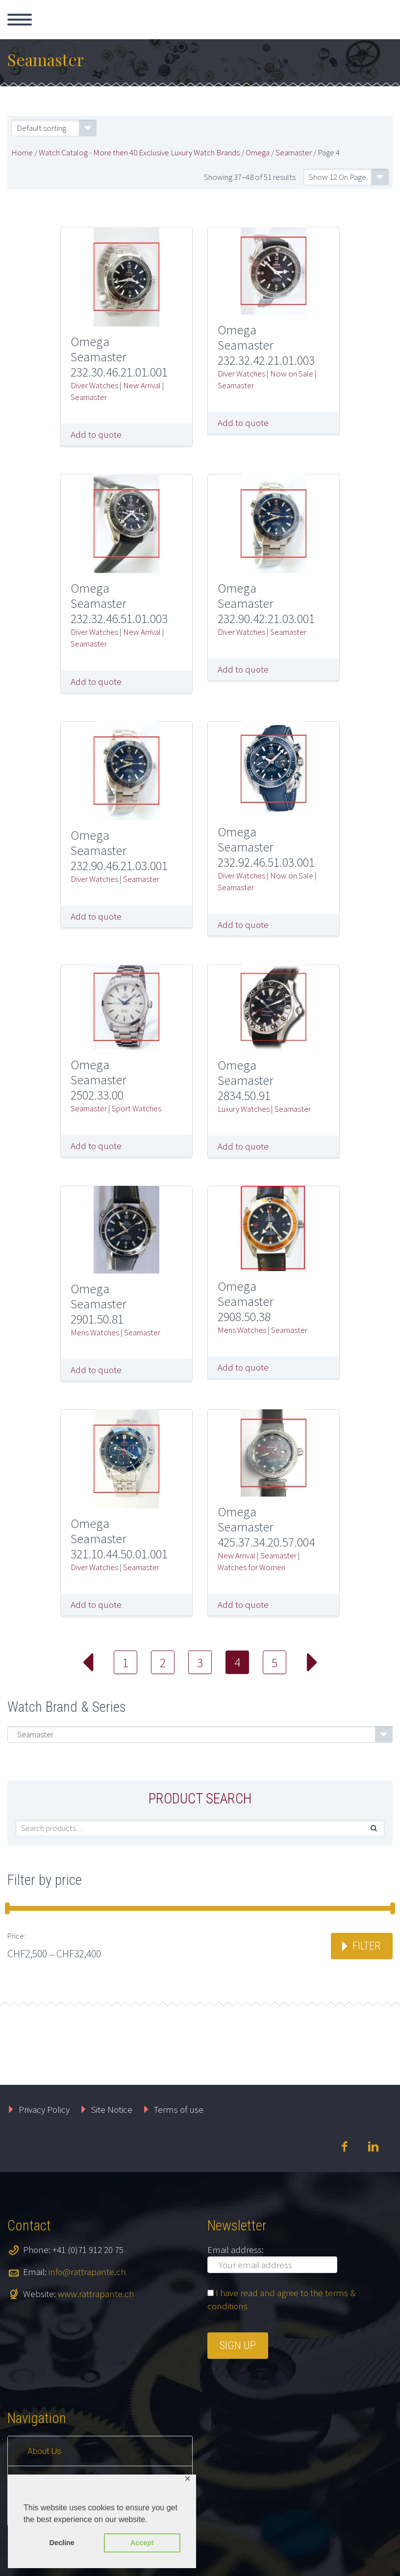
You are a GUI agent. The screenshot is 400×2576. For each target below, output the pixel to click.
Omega (258, 152)
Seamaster (293, 152)
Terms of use (178, 2109)
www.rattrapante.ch (96, 2294)
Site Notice (111, 2109)
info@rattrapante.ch (87, 2271)
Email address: (235, 2249)
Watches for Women (251, 1567)
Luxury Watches (244, 1108)
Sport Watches (136, 1108)
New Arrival (142, 385)
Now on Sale (291, 373)
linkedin (373, 2146)
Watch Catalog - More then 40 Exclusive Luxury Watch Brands (139, 152)
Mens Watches (95, 1332)
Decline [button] (62, 2543)
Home (22, 152)
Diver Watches (94, 385)
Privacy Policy (44, 2109)
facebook (344, 2146)
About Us (44, 2451)
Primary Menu (19, 19)
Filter (366, 1946)
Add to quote (96, 434)
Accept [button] (142, 2543)
